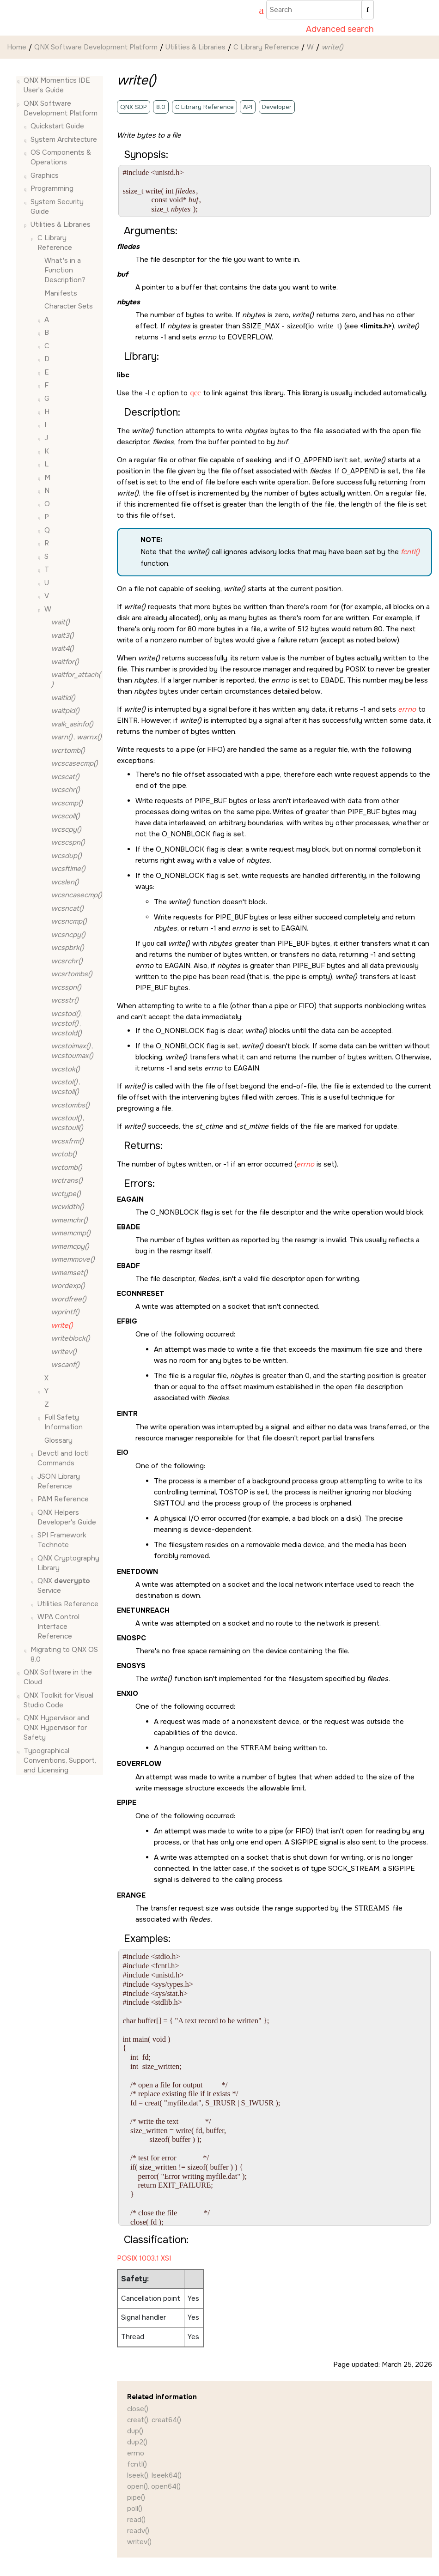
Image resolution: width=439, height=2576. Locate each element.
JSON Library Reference (58, 1481)
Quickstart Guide (57, 126)
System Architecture (63, 139)
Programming (51, 188)
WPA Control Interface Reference (58, 1626)
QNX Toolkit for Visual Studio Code (58, 1700)
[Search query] (320, 9)
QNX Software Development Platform (96, 47)
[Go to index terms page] (257, 11)
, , (67, 1023)
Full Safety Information (63, 1422)
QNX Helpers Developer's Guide (66, 1517)
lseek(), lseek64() (154, 2475)
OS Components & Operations (60, 157)
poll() (134, 2508)
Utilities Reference (67, 1603)
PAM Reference (63, 1499)
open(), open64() (154, 2486)
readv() (138, 2530)
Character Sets (68, 306)
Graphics (44, 175)
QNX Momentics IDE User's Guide (57, 85)
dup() (135, 2431)
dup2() (137, 2442)
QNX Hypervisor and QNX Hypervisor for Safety (56, 1727)
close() (137, 2408)
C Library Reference (266, 47)
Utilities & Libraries (195, 47)
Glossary (58, 1440)
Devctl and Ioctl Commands (63, 1458)
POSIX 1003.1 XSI (144, 2258)
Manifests (60, 293)
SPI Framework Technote (61, 1539)
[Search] (367, 9)
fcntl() (137, 2464)
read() (136, 2519)
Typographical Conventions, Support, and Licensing (60, 1760)
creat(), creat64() (154, 2420)
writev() (139, 2541)
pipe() (136, 2497)
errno (135, 2453)
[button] (20, 80)
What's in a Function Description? (64, 270)
